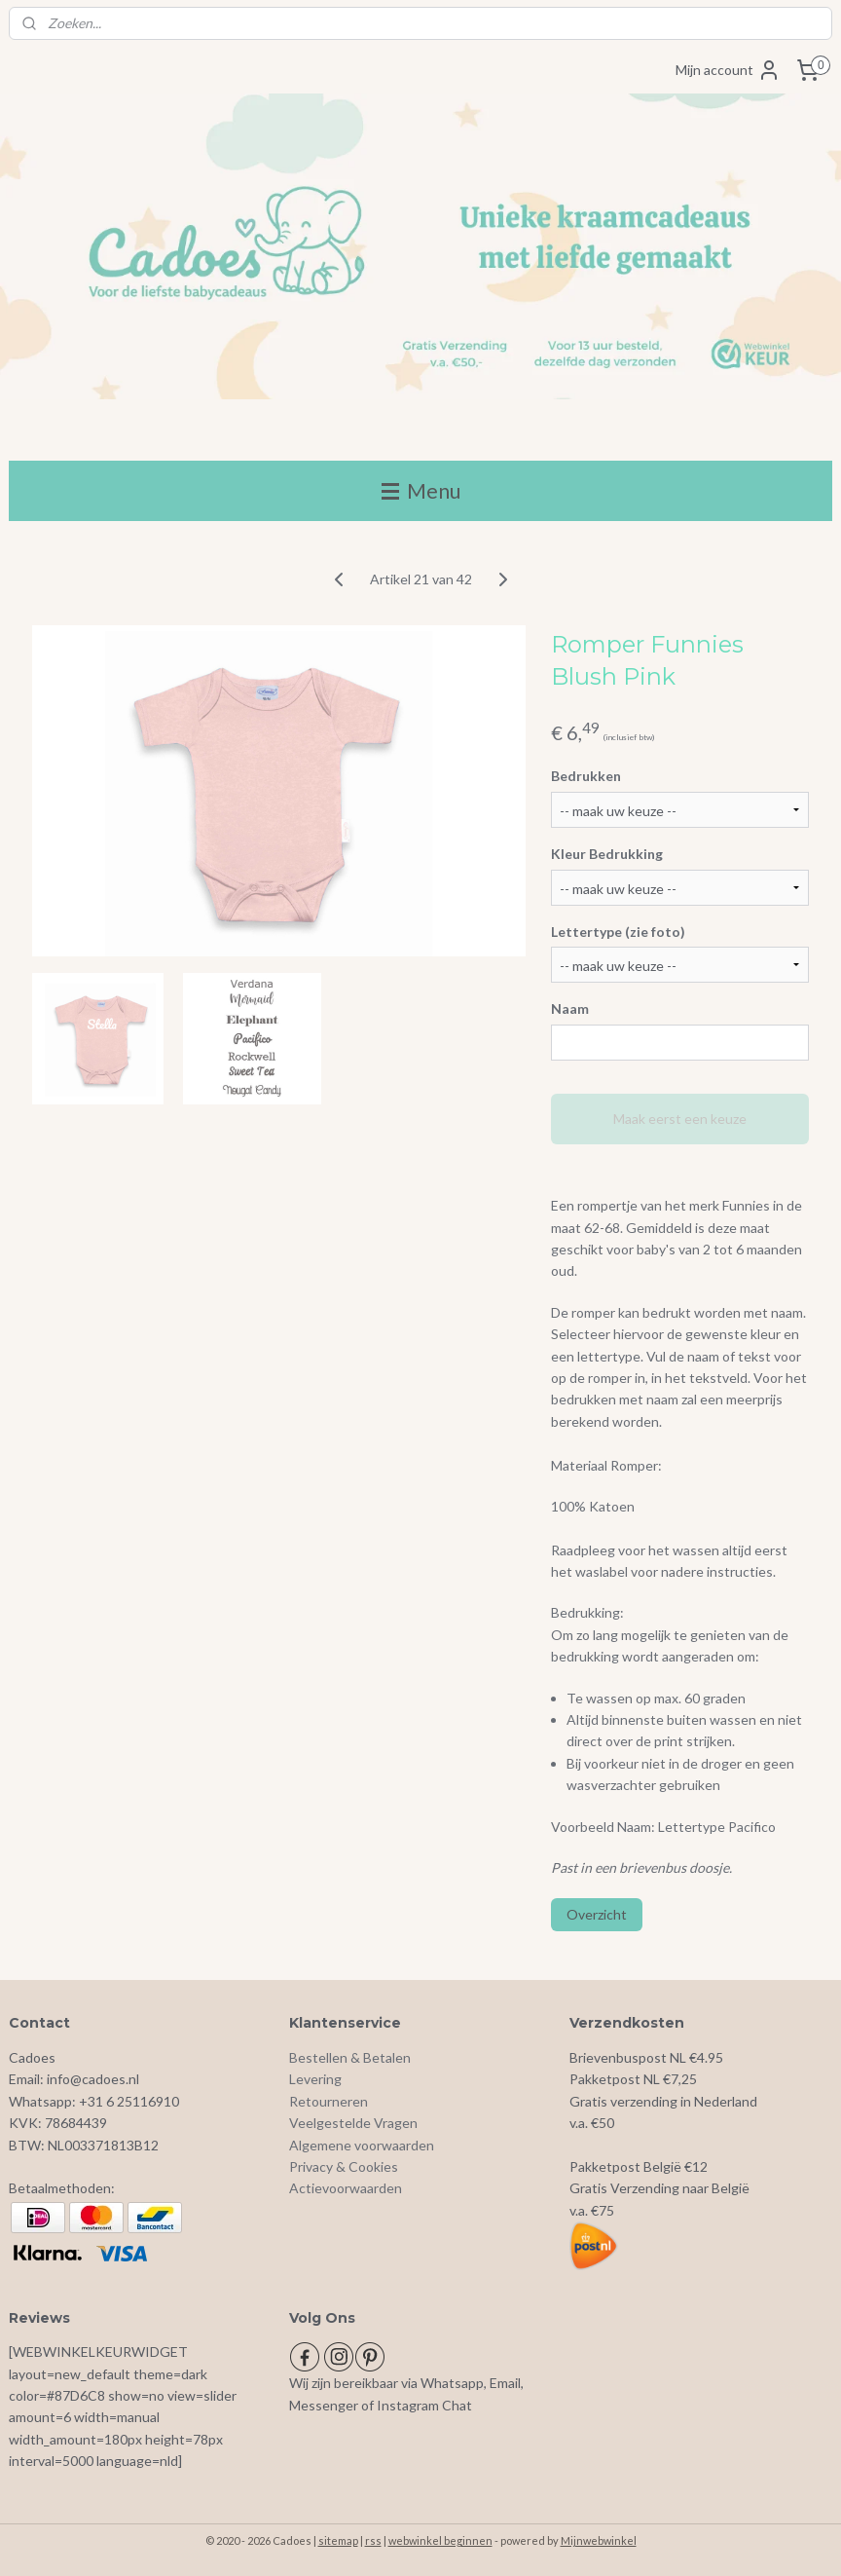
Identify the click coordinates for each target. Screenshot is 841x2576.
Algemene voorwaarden (361, 2145)
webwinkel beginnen (440, 2540)
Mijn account (728, 70)
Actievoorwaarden (345, 2188)
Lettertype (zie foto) (618, 931)
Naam (570, 1009)
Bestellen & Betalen (350, 2057)
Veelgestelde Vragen (353, 2122)
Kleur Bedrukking (607, 853)
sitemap (338, 2540)
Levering (315, 2079)
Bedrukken (586, 775)
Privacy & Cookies (343, 2166)
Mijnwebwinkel (599, 2540)
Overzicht (597, 1914)
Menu (421, 490)
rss (373, 2540)
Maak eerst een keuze (680, 1118)
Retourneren (328, 2101)
